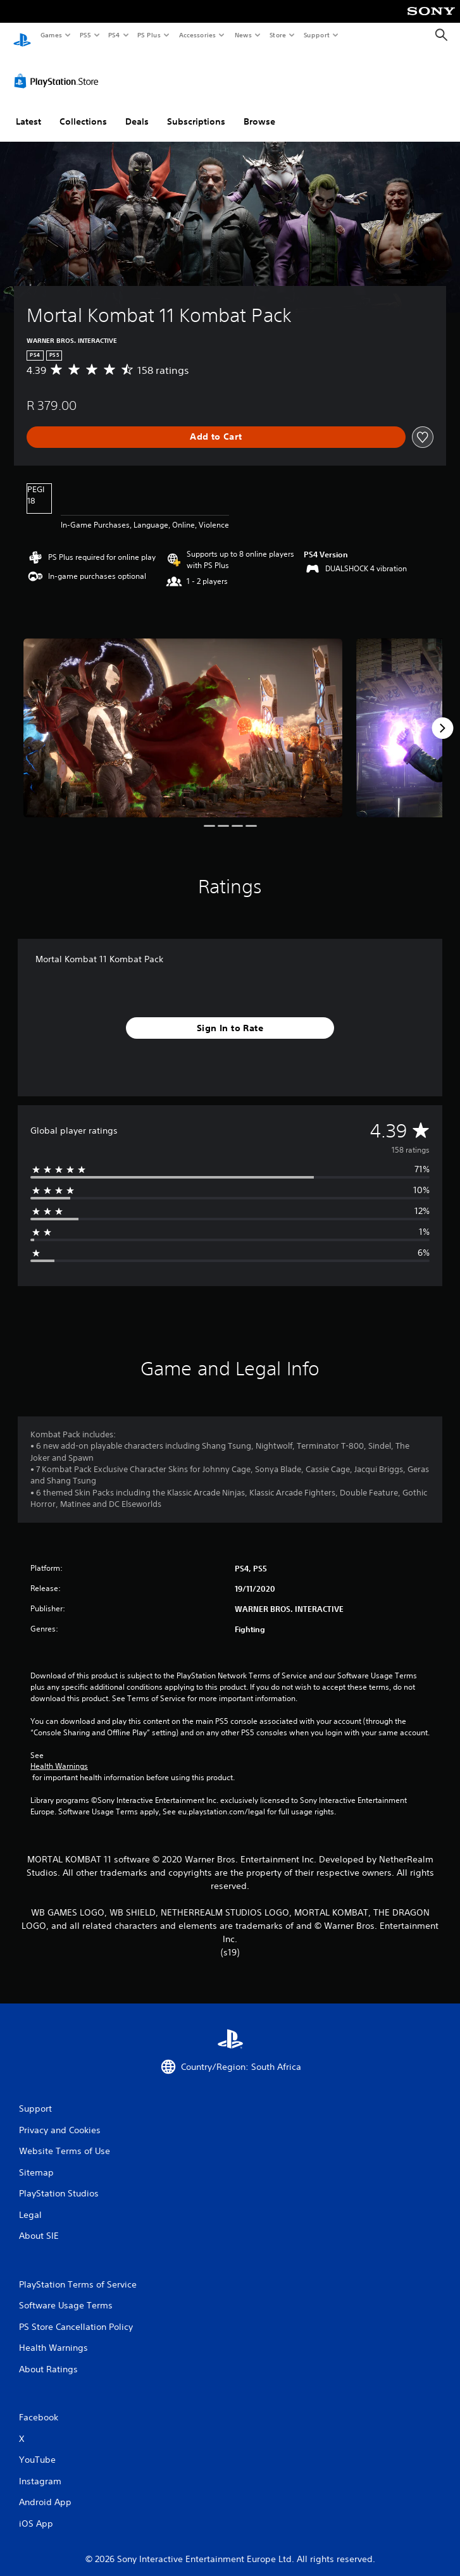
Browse (259, 109)
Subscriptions (196, 109)
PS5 (85, 34)
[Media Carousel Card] (182, 715)
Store (277, 34)
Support (316, 34)
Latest (28, 109)
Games (50, 34)
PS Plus (149, 34)
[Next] (442, 716)
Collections (83, 109)
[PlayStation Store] (59, 69)
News (243, 34)
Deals (137, 109)
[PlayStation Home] (22, 35)
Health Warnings (59, 1754)
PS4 (114, 34)
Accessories (196, 34)
